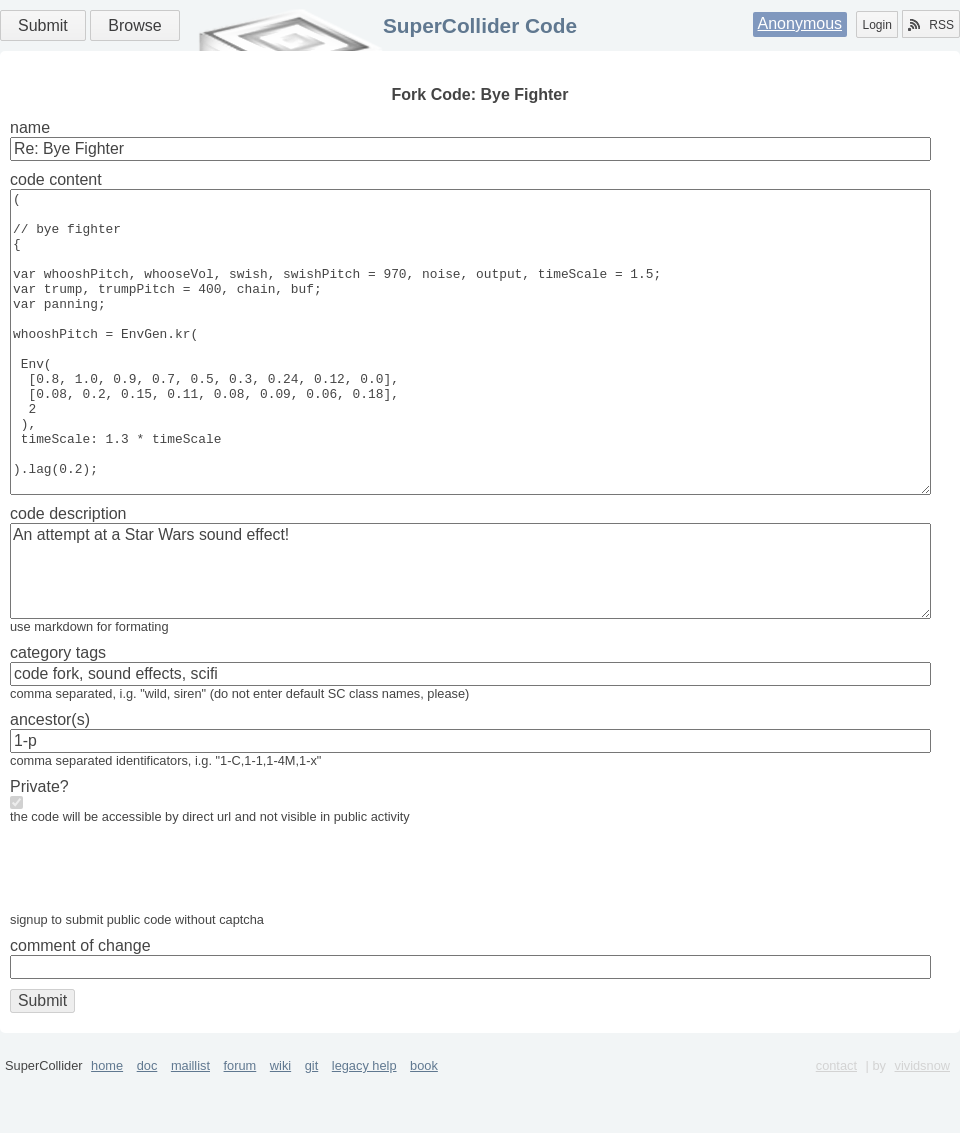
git (312, 1125)
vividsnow (922, 1125)
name (30, 127)
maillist (190, 1125)
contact (836, 1125)
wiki (280, 1125)
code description (68, 573)
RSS (931, 25)
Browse (134, 25)
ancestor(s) (50, 779)
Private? (39, 846)
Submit (43, 25)
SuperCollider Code (480, 25)
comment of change (80, 1005)
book (424, 1125)
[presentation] (162, 933)
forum (240, 1125)
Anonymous (800, 23)
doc (147, 1125)
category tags (58, 712)
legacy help (364, 1125)
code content (56, 179)
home (107, 1125)
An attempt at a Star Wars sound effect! (470, 631)
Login (876, 25)
